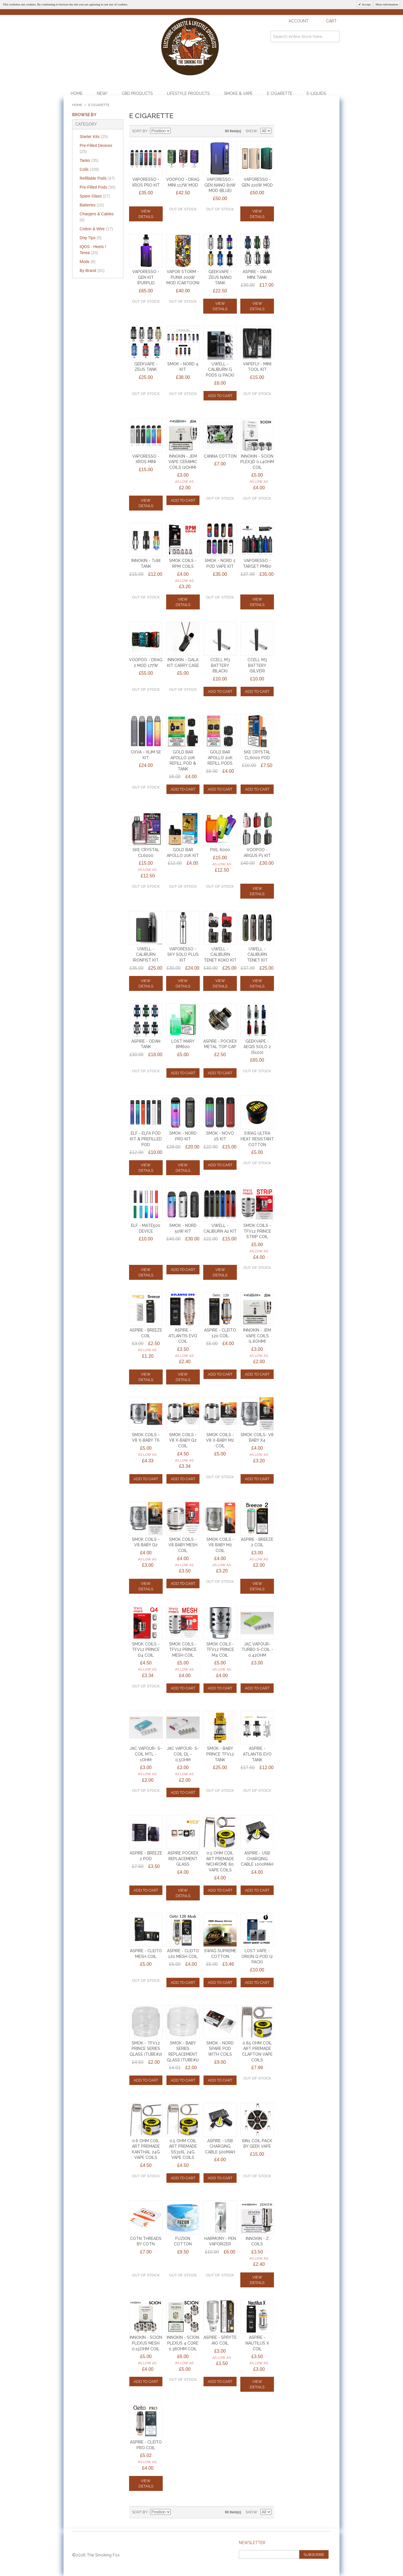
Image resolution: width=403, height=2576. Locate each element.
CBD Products (137, 93)
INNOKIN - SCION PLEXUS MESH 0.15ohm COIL (146, 2343)
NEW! (102, 93)
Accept (366, 4)
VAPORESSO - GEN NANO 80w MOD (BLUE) (220, 185)
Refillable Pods (97, 178)
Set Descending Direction (176, 131)
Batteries (92, 205)
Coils (89, 169)
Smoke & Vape (238, 93)
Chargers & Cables (97, 217)
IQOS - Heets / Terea (93, 249)
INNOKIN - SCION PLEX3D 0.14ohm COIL (257, 462)
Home (76, 93)
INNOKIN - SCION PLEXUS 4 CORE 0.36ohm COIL (183, 2343)
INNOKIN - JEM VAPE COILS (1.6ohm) (257, 1336)
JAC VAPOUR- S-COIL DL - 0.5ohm (183, 1754)
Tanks (89, 160)
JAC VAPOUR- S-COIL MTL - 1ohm (146, 1754)
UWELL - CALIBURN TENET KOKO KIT (220, 954)
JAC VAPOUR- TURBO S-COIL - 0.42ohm (257, 1650)
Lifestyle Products (188, 93)
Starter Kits (94, 136)
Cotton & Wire (96, 229)
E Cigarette (279, 93)
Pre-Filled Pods (98, 187)
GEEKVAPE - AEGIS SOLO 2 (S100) (257, 1047)
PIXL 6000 (220, 849)
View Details (146, 214)
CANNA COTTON (220, 456)
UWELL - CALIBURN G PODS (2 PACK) (220, 369)
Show (251, 131)
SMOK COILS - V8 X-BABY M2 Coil (220, 1440)
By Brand (92, 270)
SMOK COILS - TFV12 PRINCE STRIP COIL (257, 1231)
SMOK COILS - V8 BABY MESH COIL (182, 1545)
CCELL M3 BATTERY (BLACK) (220, 665)
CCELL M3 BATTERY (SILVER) (257, 665)
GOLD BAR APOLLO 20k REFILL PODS (220, 758)
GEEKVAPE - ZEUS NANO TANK (220, 277)
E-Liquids (316, 93)
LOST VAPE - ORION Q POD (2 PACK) (257, 1956)
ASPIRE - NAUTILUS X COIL (257, 2343)
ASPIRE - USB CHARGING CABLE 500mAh (220, 2146)
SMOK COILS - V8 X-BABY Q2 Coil (183, 1440)
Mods (87, 261)
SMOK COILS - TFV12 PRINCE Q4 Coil (146, 1650)
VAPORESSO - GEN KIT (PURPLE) (145, 277)
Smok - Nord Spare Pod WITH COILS (220, 2049)
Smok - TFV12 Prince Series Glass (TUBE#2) (146, 2049)
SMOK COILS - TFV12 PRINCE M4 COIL (220, 1650)
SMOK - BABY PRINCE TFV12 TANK (220, 1754)
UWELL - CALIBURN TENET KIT (257, 954)
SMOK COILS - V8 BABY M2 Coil (220, 1545)
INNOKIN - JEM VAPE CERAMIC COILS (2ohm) (182, 462)
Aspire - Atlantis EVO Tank (257, 1754)
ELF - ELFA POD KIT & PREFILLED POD (146, 1139)
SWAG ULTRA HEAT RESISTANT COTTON (257, 1139)
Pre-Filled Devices (96, 148)
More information (386, 4)
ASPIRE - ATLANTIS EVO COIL (182, 1336)
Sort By (140, 131)
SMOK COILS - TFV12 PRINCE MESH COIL (183, 1650)
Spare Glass (95, 196)
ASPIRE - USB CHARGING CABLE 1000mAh (257, 1859)
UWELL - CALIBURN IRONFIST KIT (146, 954)
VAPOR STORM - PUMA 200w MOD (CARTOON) (182, 277)
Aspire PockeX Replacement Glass (183, 1859)
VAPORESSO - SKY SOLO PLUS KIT (183, 954)
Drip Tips (90, 237)
